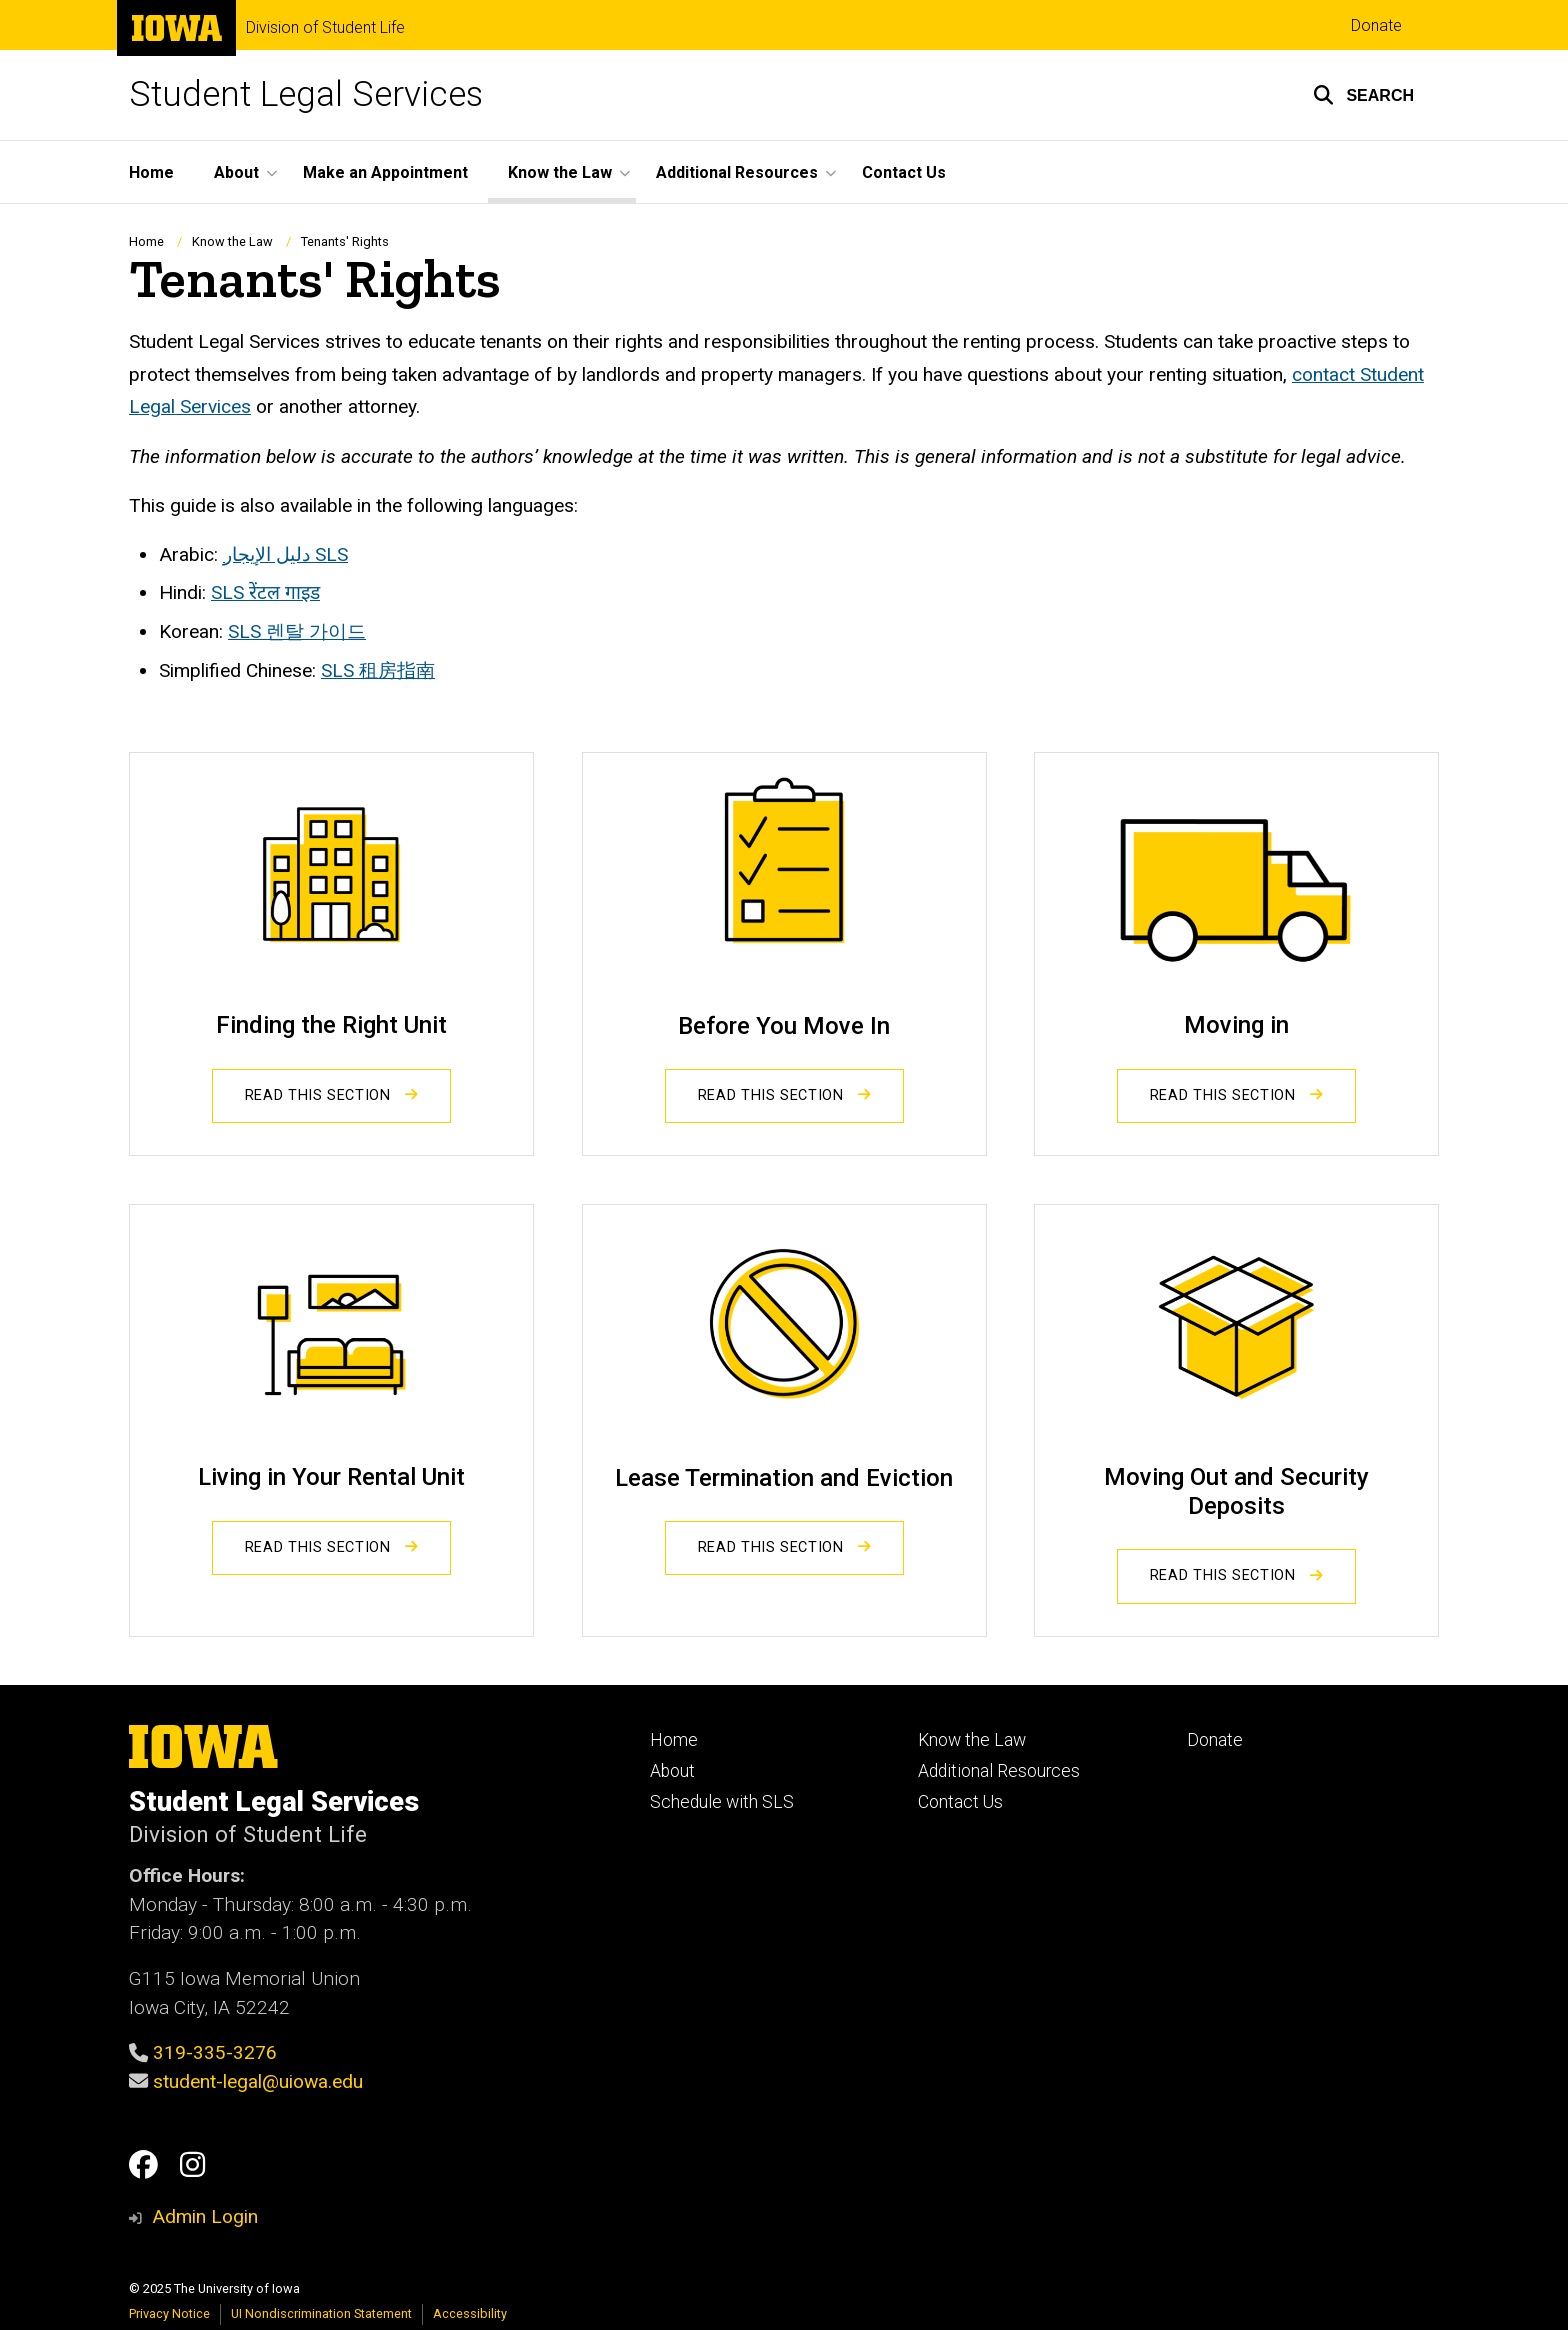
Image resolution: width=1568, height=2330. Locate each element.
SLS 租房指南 (378, 670)
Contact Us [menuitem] (904, 172)
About (672, 1771)
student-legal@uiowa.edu (258, 2081)
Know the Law (232, 241)
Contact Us (960, 1802)
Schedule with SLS (722, 1802)
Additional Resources (999, 1771)
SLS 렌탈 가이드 (297, 631)
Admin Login (205, 2216)
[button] (1363, 95)
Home (146, 241)
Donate (1376, 25)
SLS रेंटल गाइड (265, 593)
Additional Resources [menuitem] (737, 172)
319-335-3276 (215, 2052)
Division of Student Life (325, 28)
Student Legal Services (306, 94)
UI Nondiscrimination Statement (321, 2313)
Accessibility (470, 2313)
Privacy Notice (169, 2313)
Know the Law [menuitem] (560, 172)
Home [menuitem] (151, 172)
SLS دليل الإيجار (285, 554)
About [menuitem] (236, 172)
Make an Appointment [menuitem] (385, 172)
